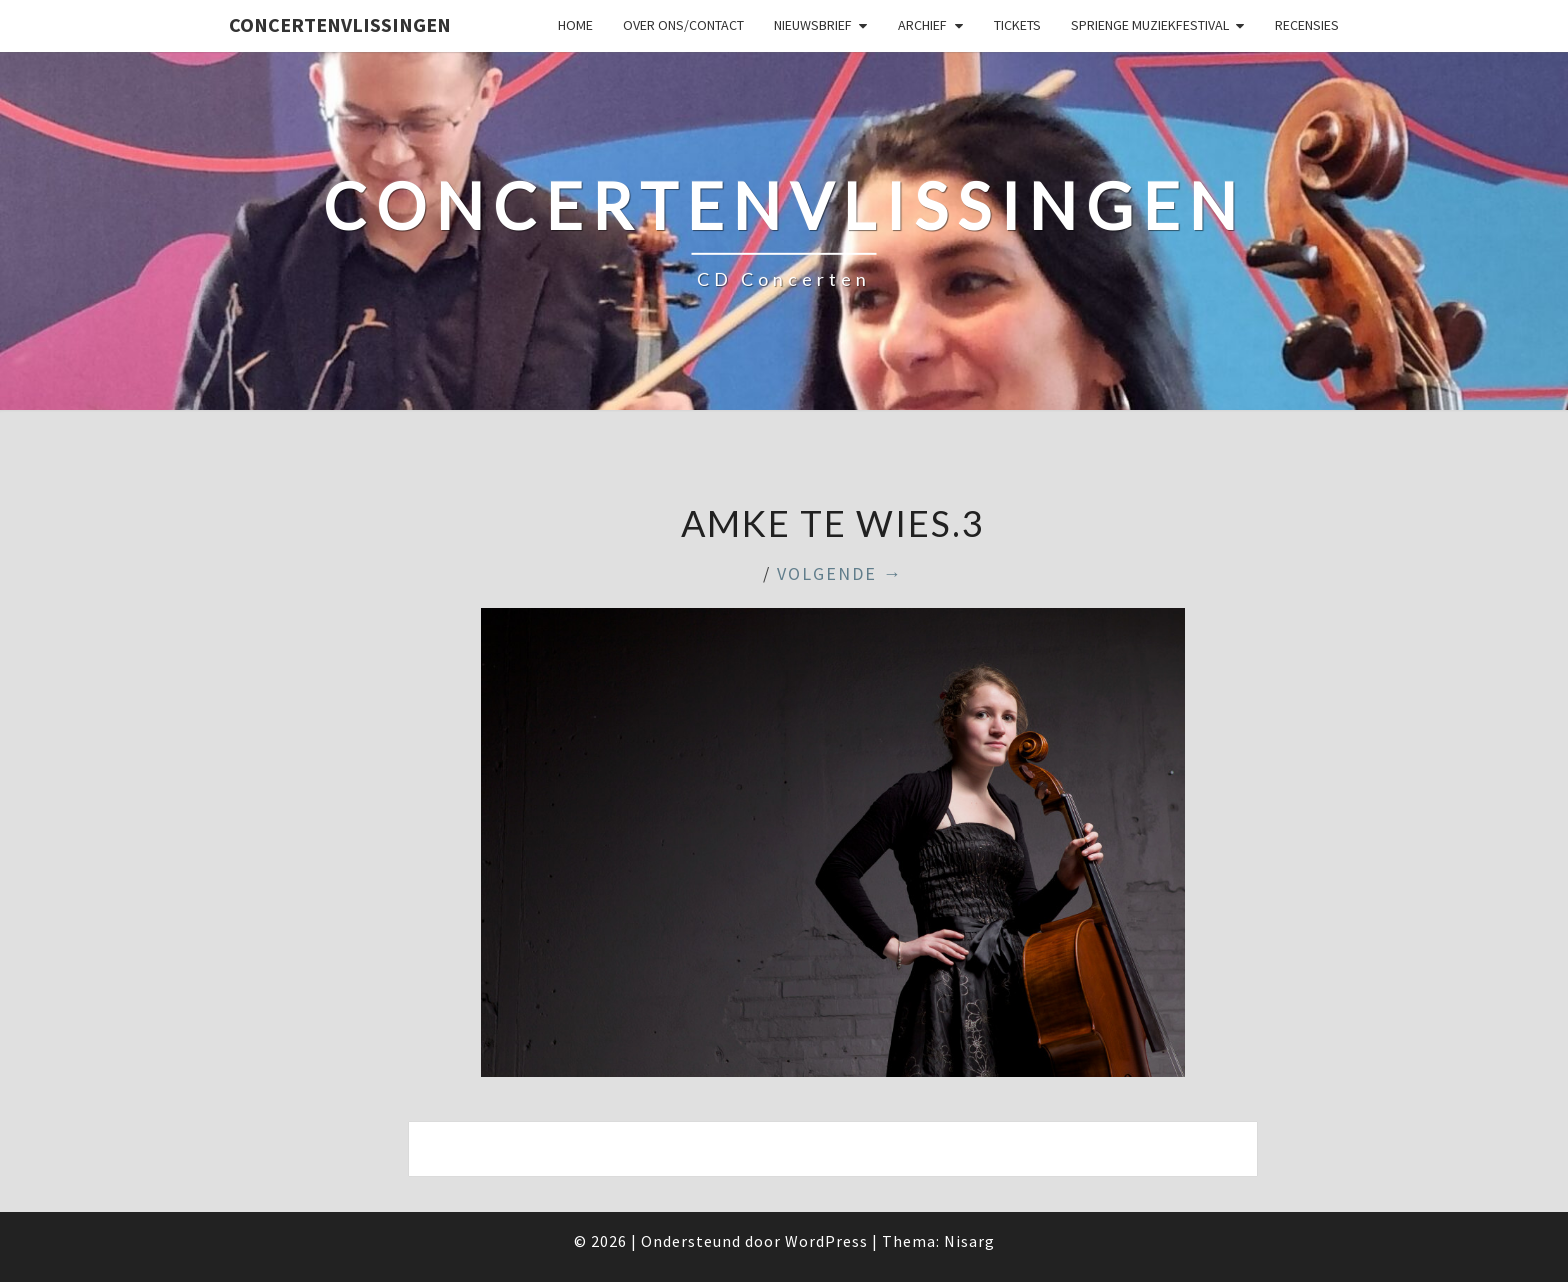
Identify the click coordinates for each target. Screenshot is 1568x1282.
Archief (922, 25)
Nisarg (969, 1241)
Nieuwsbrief (813, 25)
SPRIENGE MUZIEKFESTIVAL (1150, 25)
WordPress (826, 1241)
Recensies (1307, 25)
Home (575, 25)
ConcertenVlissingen (340, 24)
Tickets (1017, 25)
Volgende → (840, 573)
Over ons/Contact (683, 25)
